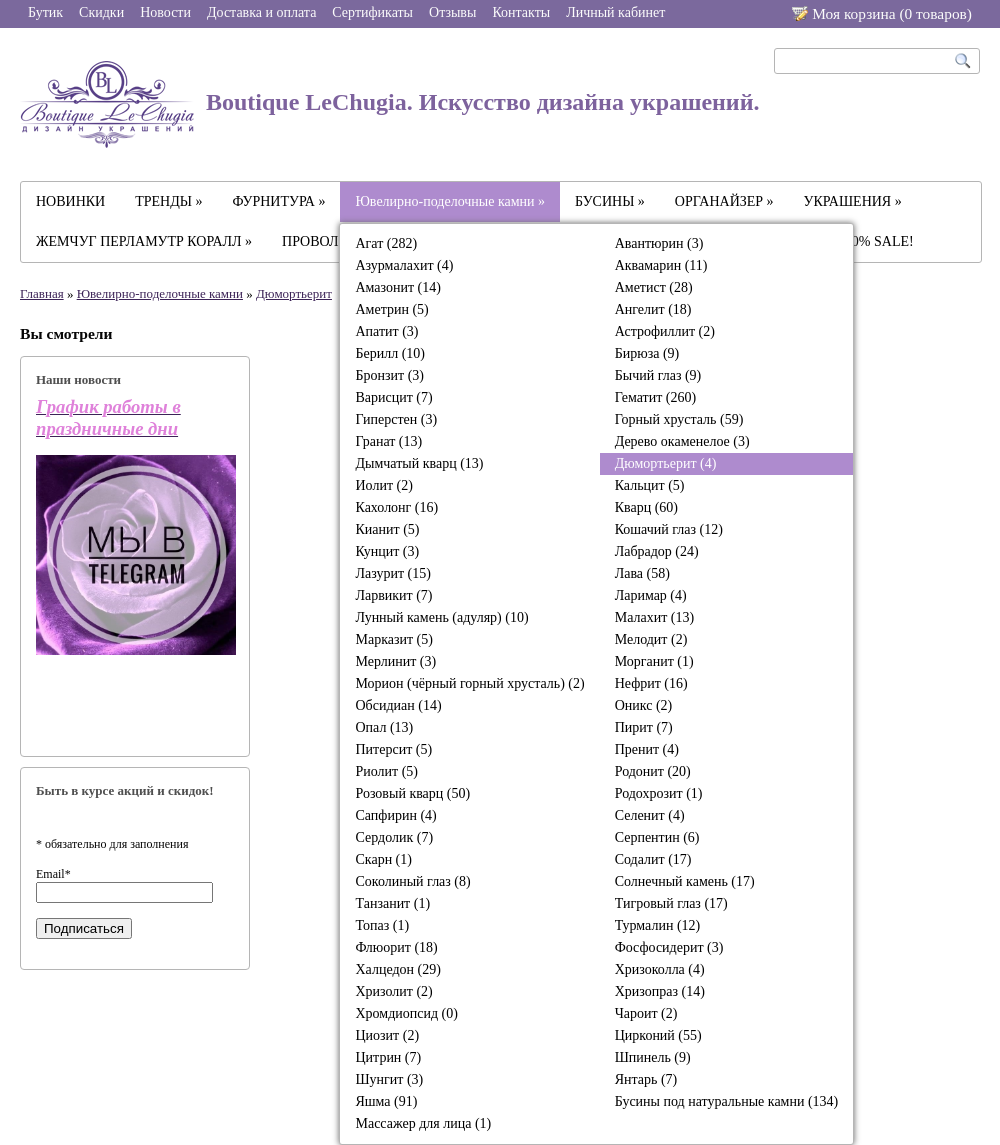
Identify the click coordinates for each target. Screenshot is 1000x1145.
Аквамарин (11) (661, 265)
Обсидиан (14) (398, 705)
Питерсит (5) (393, 749)
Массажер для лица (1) (423, 1123)
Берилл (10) (390, 353)
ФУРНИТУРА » (279, 201)
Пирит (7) (644, 727)
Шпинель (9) (653, 1057)
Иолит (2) (383, 485)
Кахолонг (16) (396, 507)
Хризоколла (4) (660, 969)
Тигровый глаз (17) (671, 903)
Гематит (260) (655, 397)
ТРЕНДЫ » (168, 201)
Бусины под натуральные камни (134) (727, 1101)
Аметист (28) (654, 287)
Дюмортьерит (294, 293)
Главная (42, 293)
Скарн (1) (383, 859)
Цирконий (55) (658, 1035)
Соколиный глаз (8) (412, 881)
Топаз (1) (382, 925)
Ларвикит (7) (393, 595)
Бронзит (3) (389, 375)
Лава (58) (642, 573)
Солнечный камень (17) (685, 881)
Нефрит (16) (651, 683)
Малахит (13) (654, 617)
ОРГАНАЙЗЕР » (724, 201)
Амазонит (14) (397, 287)
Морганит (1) (654, 661)
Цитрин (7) (388, 1057)
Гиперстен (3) (396, 419)
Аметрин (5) (391, 309)
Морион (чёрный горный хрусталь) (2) (469, 683)
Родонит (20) (653, 771)
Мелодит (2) (651, 639)
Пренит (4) (647, 749)
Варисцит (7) (393, 397)
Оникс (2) (644, 705)
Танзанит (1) (392, 903)
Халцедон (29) (397, 969)
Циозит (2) (387, 1035)
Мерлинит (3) (395, 661)
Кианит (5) (387, 529)
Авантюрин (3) (659, 243)
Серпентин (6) (657, 837)
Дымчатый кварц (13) (419, 463)
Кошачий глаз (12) (669, 529)
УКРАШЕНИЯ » (853, 201)
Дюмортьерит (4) (666, 463)
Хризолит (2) (393, 991)
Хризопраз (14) (660, 991)
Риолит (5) (386, 771)
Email (53, 874)
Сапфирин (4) (395, 815)
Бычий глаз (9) (658, 375)
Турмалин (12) (658, 925)
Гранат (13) (388, 441)
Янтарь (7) (646, 1079)
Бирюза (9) (647, 353)
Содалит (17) (653, 859)
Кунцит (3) (387, 551)
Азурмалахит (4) (404, 265)
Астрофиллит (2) (665, 331)
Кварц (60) (646, 507)
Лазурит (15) (392, 573)
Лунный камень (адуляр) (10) (441, 617)
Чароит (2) (646, 1013)
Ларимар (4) (651, 595)
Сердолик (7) (394, 837)
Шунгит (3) (389, 1079)
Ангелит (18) (653, 309)
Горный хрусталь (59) (679, 419)
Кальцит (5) (650, 485)
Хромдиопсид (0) (406, 1013)
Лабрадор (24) (657, 551)
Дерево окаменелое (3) (682, 441)
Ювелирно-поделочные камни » (450, 201)
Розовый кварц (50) (412, 793)
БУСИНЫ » (610, 201)
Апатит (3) (386, 331)
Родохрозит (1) (659, 793)
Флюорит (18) (396, 947)
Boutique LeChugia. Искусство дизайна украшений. (390, 104)
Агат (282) (386, 243)
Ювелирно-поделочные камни (160, 293)
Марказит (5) (393, 639)
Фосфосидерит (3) (669, 947)
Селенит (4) (650, 815)
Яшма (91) (386, 1101)
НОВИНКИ (70, 201)
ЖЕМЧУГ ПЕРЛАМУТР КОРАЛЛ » (144, 241)
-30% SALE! (877, 241)
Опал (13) (384, 727)
